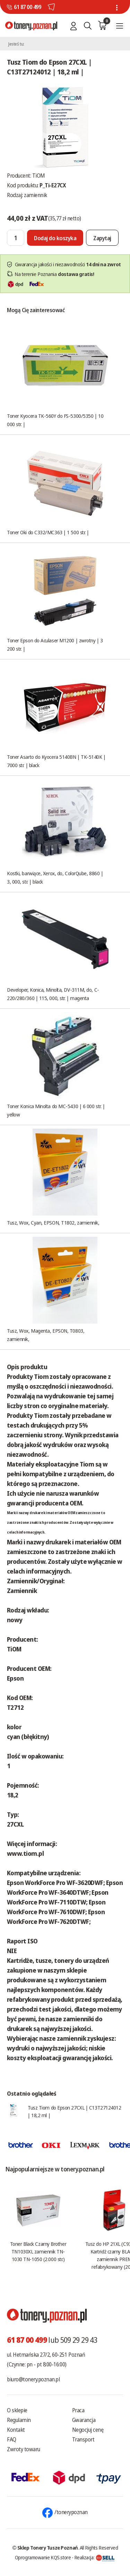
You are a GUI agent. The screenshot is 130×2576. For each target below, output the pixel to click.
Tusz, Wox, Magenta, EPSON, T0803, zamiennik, (45, 1334)
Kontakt (16, 2429)
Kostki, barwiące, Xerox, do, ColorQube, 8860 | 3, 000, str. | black (55, 877)
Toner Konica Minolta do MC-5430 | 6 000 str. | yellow (56, 1110)
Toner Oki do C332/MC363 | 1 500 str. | (48, 532)
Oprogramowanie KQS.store (43, 2557)
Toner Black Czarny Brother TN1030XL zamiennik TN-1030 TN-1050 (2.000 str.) (38, 2251)
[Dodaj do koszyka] (55, 238)
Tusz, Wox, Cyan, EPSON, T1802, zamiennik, (53, 1222)
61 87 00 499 (27, 7)
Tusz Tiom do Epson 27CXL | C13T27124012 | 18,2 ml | (74, 2111)
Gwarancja (84, 2420)
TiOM (38, 175)
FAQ (11, 2439)
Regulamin (19, 2420)
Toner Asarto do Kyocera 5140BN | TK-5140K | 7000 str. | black (56, 761)
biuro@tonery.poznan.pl (33, 2379)
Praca (78, 2410)
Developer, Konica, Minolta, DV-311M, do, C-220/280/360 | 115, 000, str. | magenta (53, 993)
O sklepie (17, 2410)
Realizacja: (94, 2557)
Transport (83, 2439)
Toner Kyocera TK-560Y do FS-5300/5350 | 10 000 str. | (55, 420)
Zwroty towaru (23, 2449)
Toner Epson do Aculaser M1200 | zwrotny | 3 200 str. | (55, 644)
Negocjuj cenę (88, 2429)
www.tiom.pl (25, 1853)
